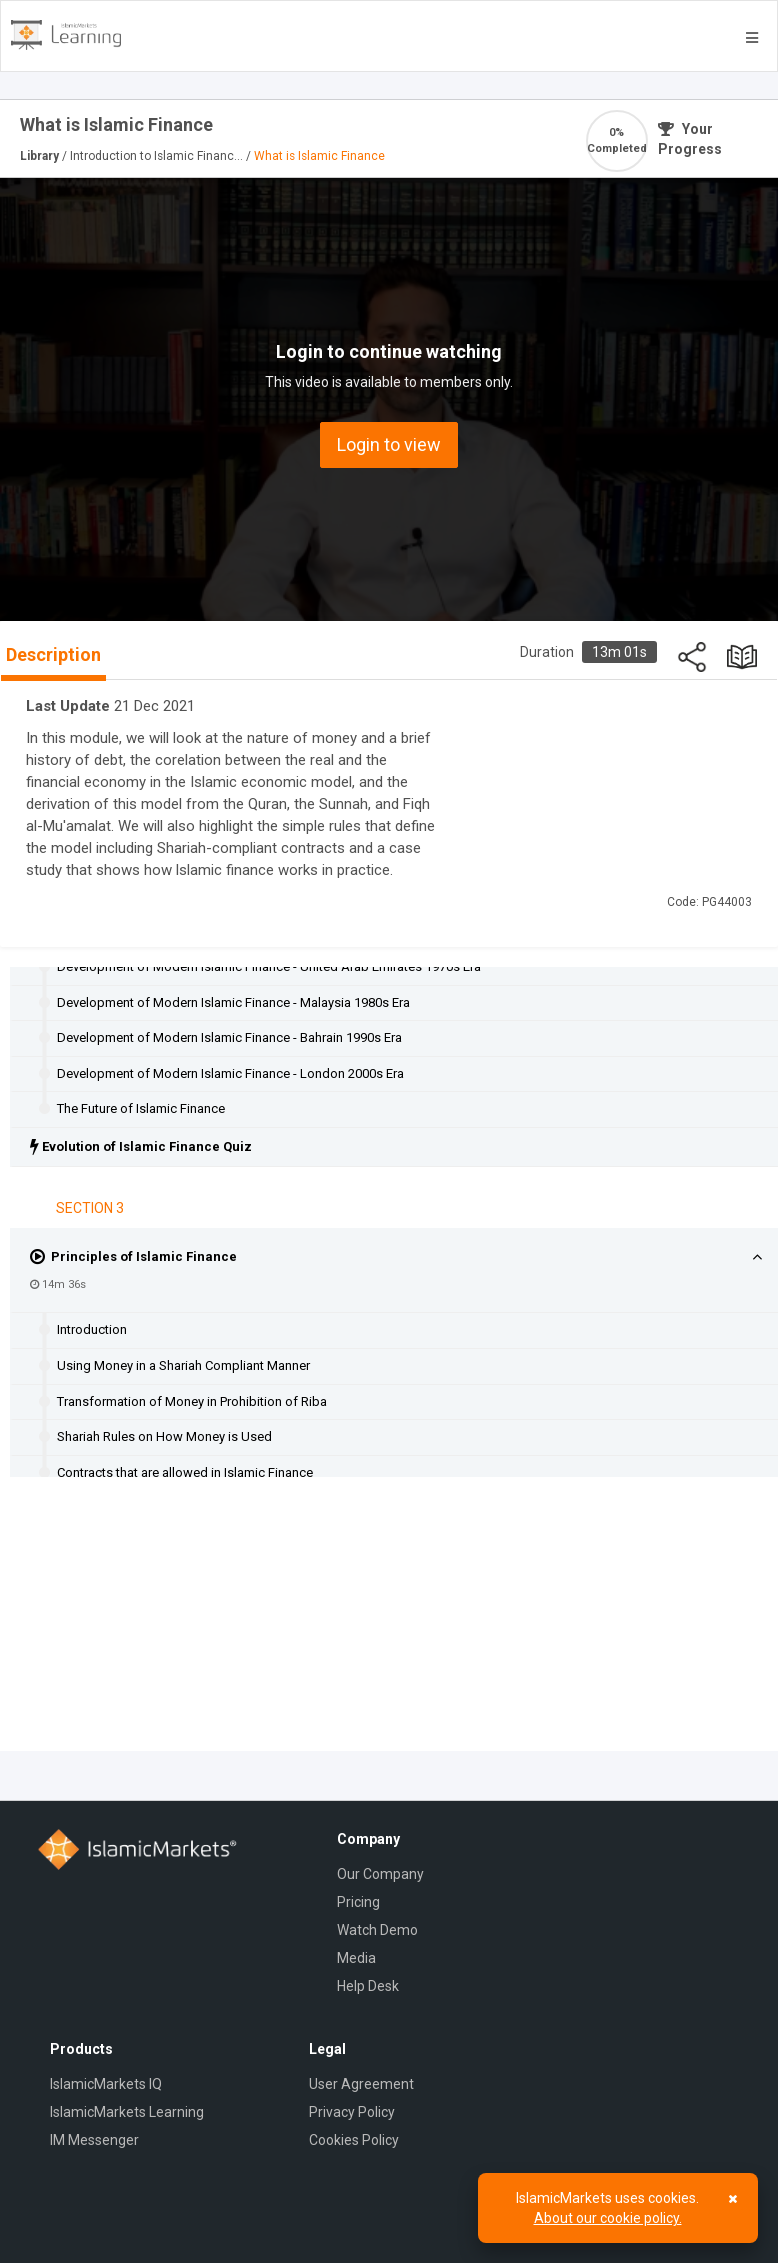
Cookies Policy (354, 2140)
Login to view (389, 444)
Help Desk (368, 1986)
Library (41, 156)
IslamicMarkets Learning (127, 2112)
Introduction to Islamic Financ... (158, 156)
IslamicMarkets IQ (106, 2084)
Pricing (358, 1902)
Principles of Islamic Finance (133, 1256)
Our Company (380, 1874)
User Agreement (361, 2084)
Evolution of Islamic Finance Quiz (141, 1146)
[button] (757, 1257)
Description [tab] (53, 654)
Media (356, 1958)
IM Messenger (94, 2140)
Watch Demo (377, 1930)
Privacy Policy (352, 2112)
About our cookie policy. (608, 2218)
